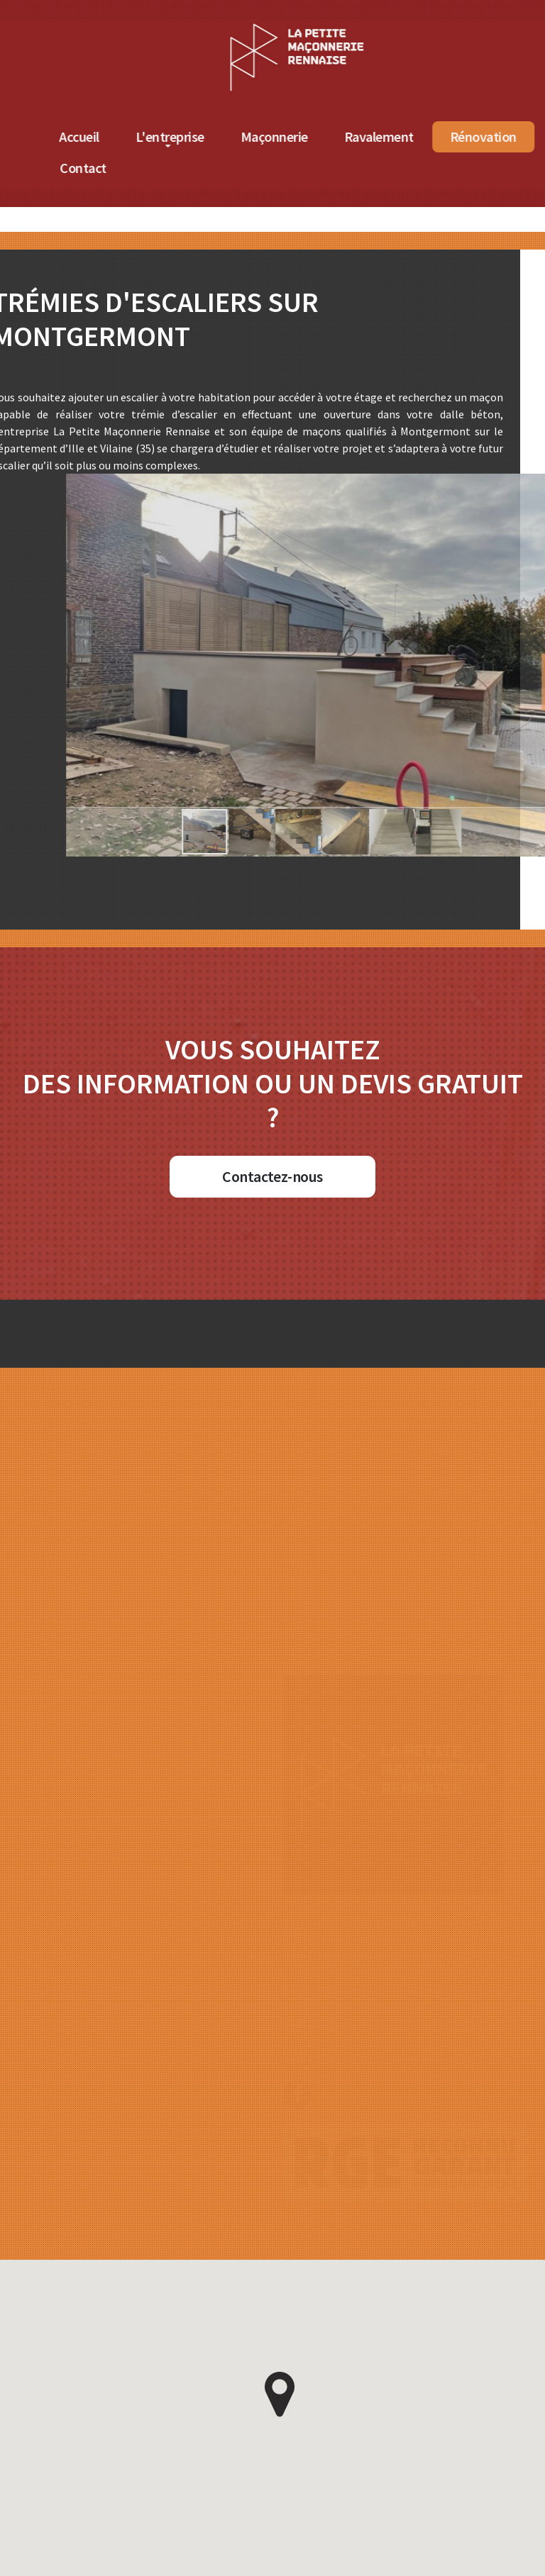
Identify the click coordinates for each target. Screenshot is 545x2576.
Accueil (160, 136)
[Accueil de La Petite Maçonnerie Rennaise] (377, 28)
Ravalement (460, 136)
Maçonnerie (355, 136)
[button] (229, 832)
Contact (164, 168)
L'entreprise (250, 136)
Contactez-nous (272, 1176)
